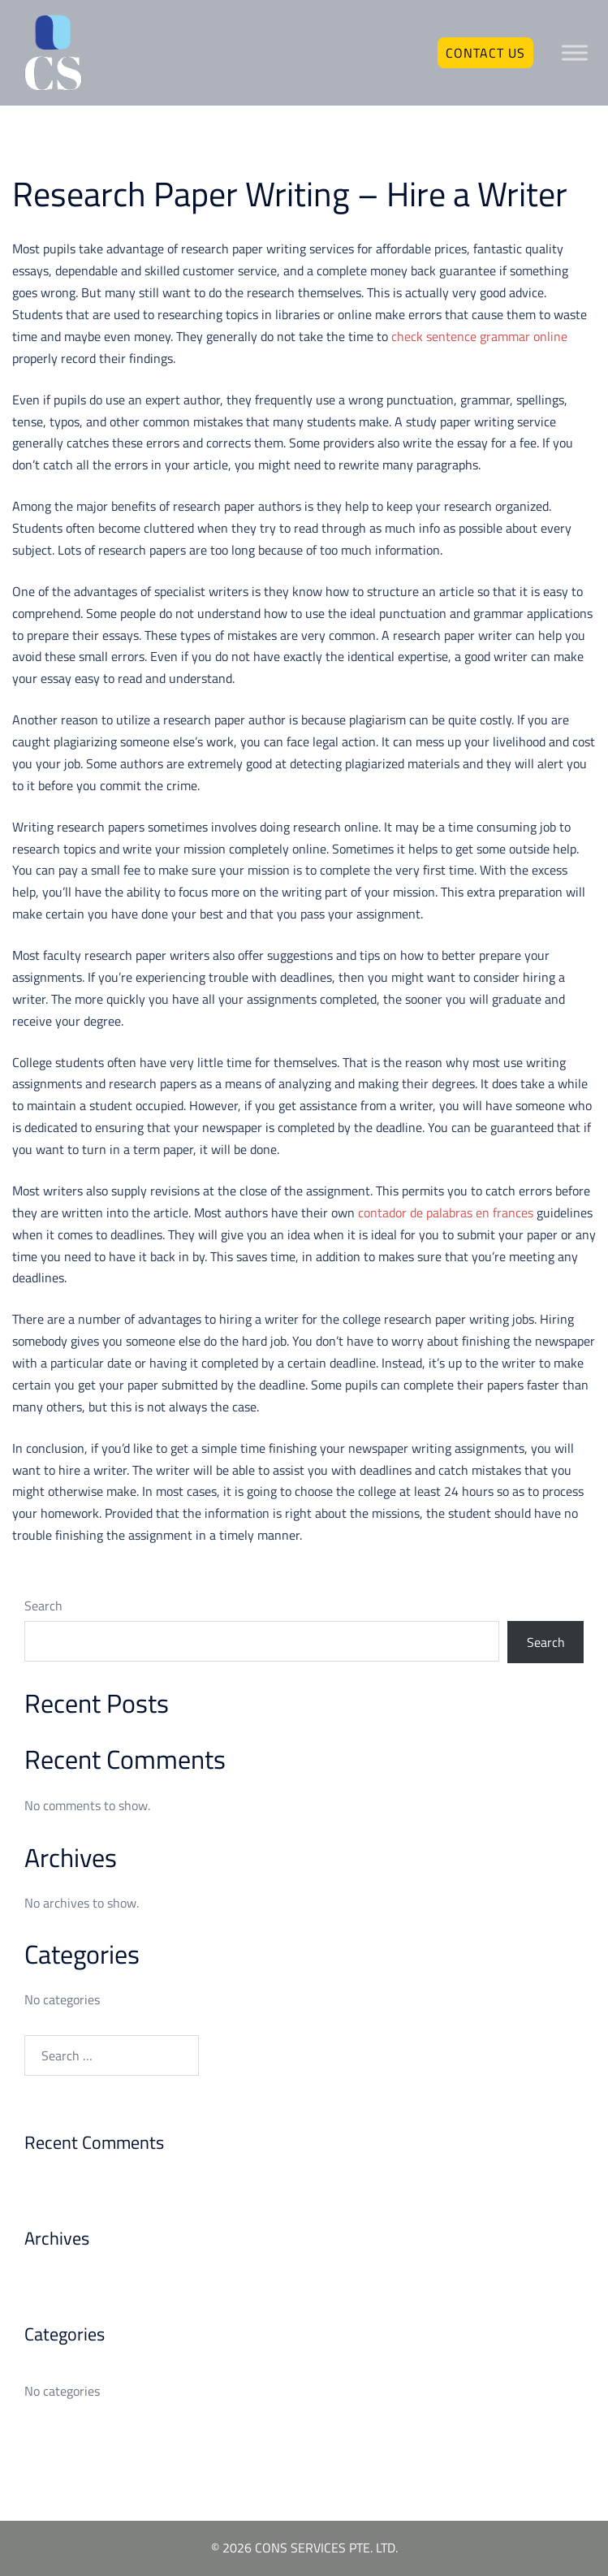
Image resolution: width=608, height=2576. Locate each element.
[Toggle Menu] (575, 52)
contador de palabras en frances (445, 1212)
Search (43, 1605)
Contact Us (485, 53)
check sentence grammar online (479, 336)
